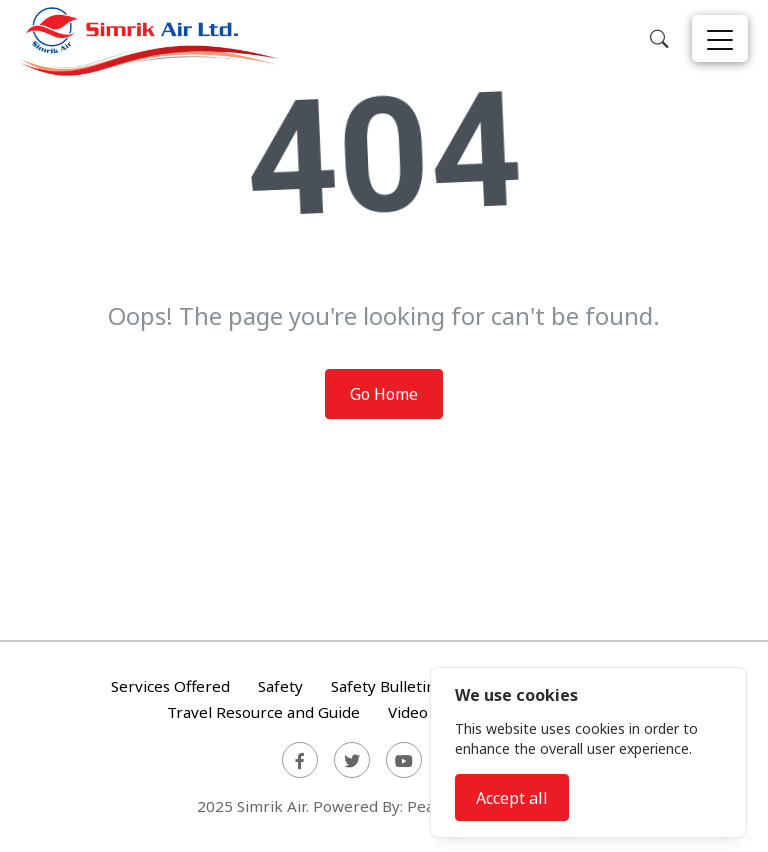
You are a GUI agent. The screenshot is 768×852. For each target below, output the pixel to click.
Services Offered (170, 687)
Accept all (512, 798)
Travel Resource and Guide (263, 712)
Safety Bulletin (383, 687)
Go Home (384, 394)
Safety (280, 687)
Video (408, 712)
